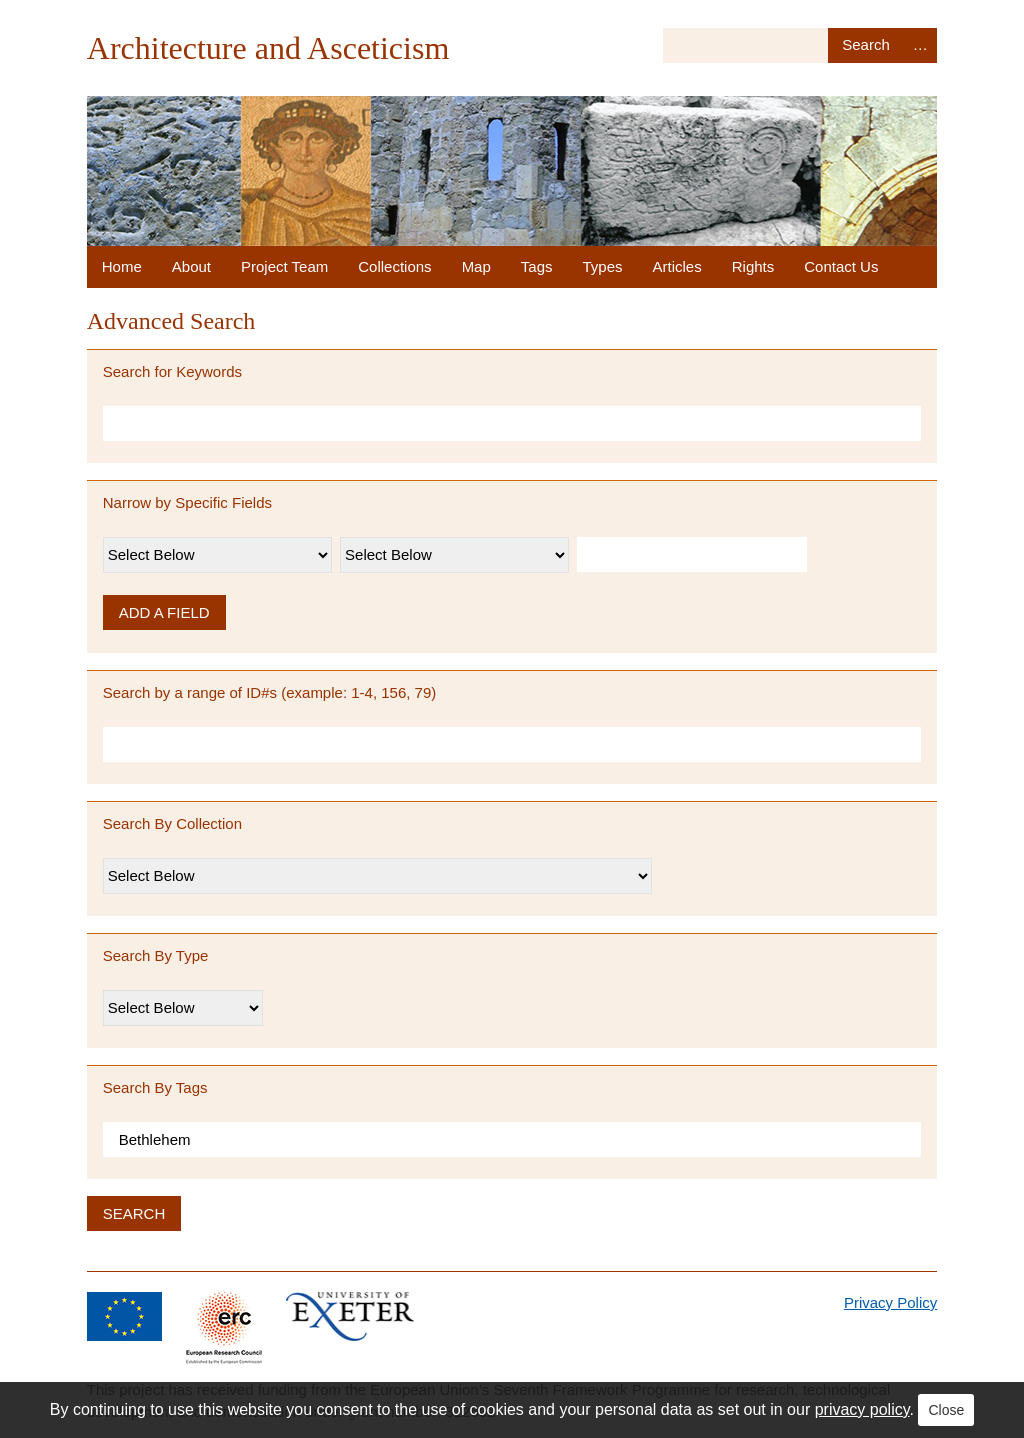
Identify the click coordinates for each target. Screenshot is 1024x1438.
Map (476, 266)
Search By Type (156, 955)
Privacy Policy (890, 1302)
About (191, 266)
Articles (677, 266)
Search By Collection (172, 823)
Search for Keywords (172, 371)
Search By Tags (155, 1087)
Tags (537, 266)
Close (946, 1410)
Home (122, 266)
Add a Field (164, 612)
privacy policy (862, 1409)
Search (865, 45)
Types (603, 266)
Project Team (284, 266)
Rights (753, 266)
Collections (394, 266)
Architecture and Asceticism (268, 48)
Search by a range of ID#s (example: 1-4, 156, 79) (270, 692)
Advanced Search (920, 45)
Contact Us (841, 266)
